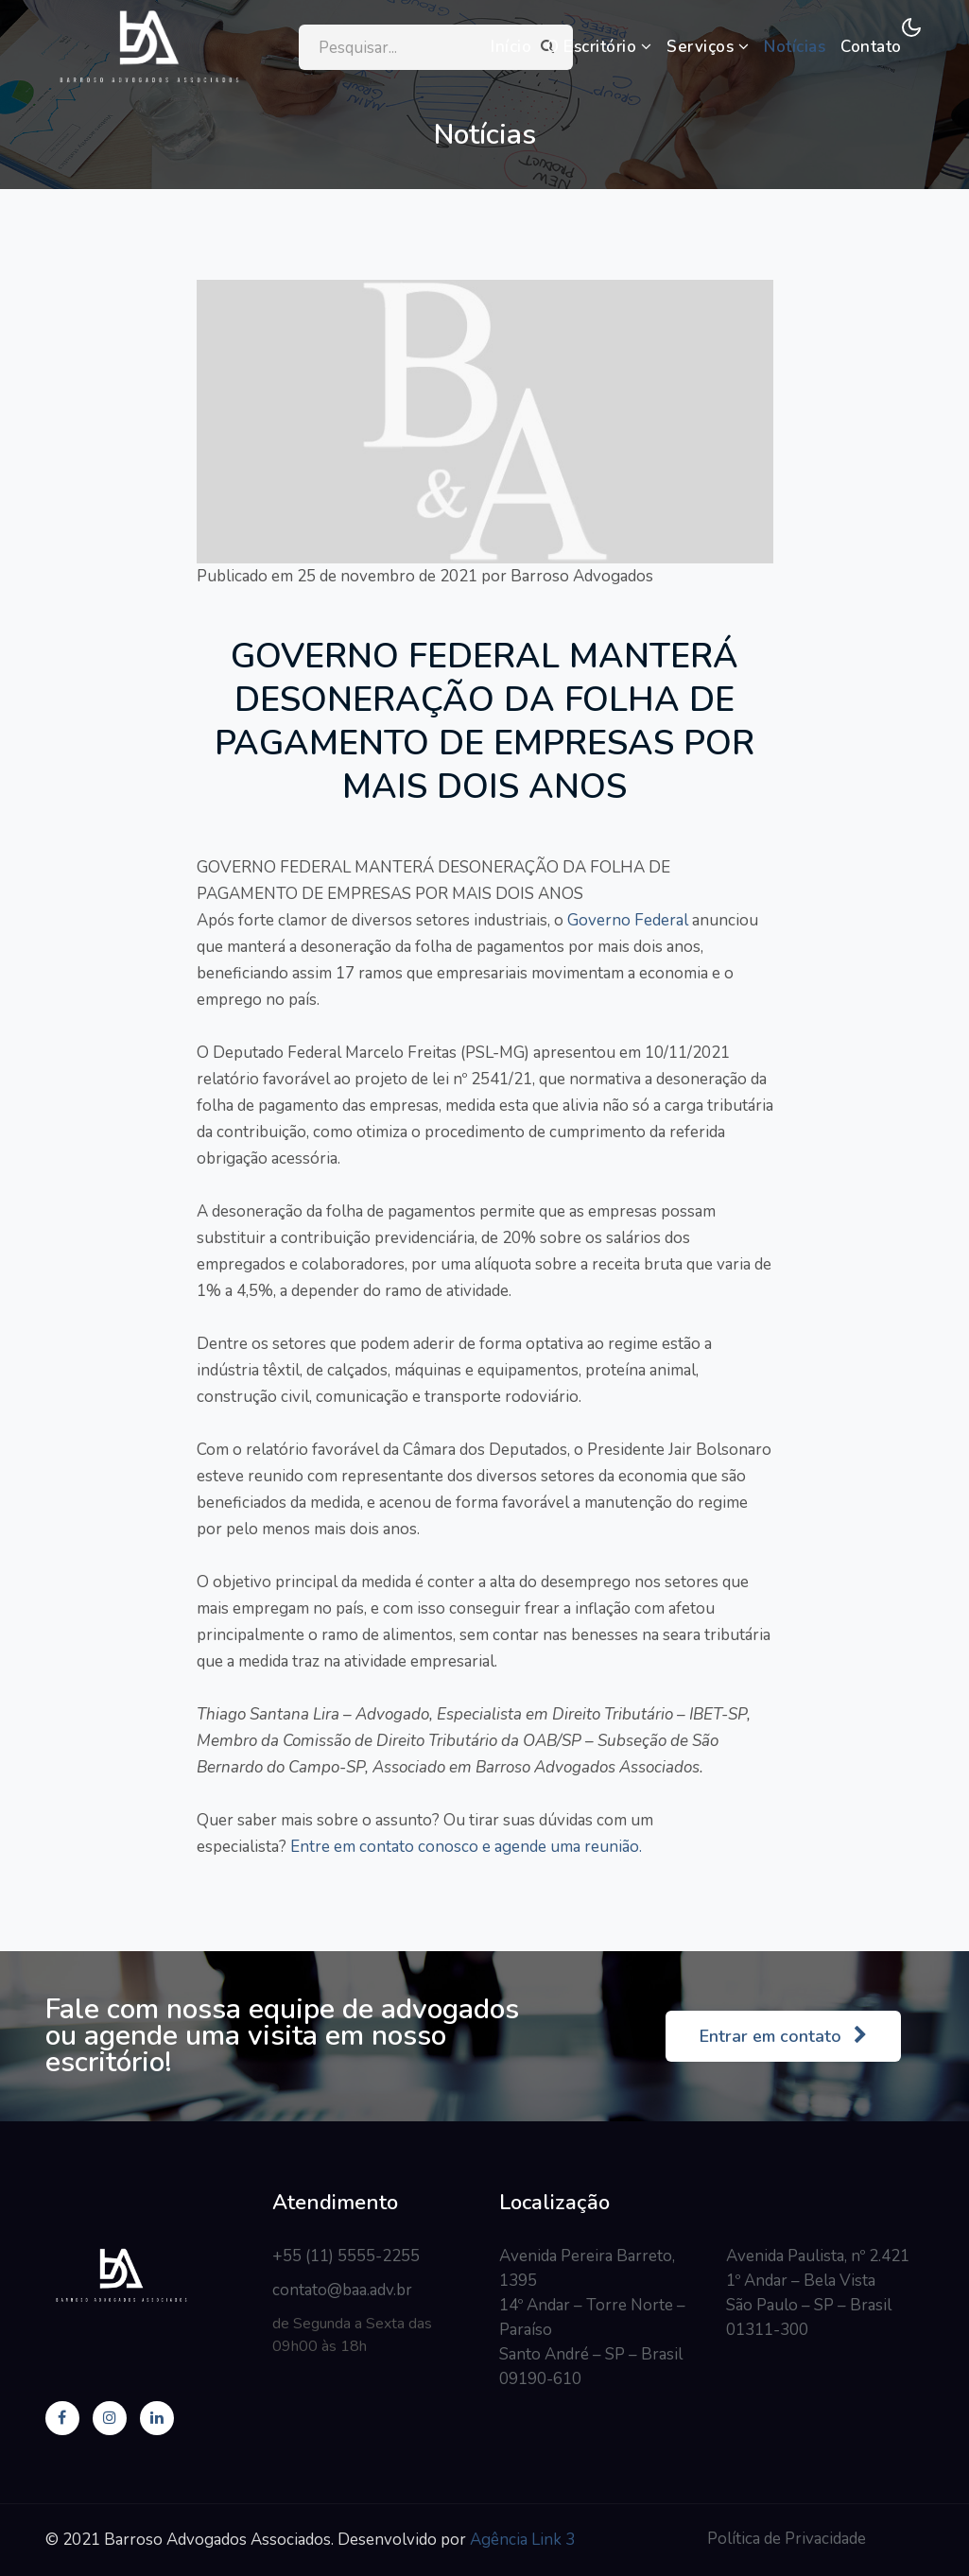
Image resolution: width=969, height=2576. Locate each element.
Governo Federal (625, 920)
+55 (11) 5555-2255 (346, 2256)
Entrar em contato (783, 2036)
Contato (871, 47)
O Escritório (598, 47)
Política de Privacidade (786, 2539)
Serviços (707, 47)
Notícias (794, 47)
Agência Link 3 (522, 2539)
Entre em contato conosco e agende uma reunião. (464, 1847)
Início (511, 47)
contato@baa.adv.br (342, 2290)
